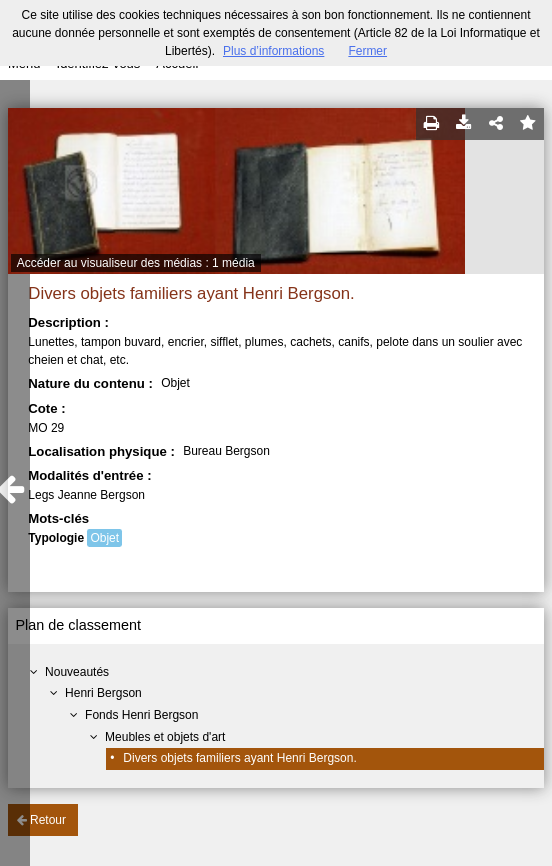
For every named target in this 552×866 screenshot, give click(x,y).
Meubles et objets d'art (165, 737)
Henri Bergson (103, 693)
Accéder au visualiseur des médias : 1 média (136, 263)
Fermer (367, 51)
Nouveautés (77, 672)
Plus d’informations (273, 51)
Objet (104, 538)
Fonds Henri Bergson (141, 715)
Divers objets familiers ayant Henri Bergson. (239, 758)
